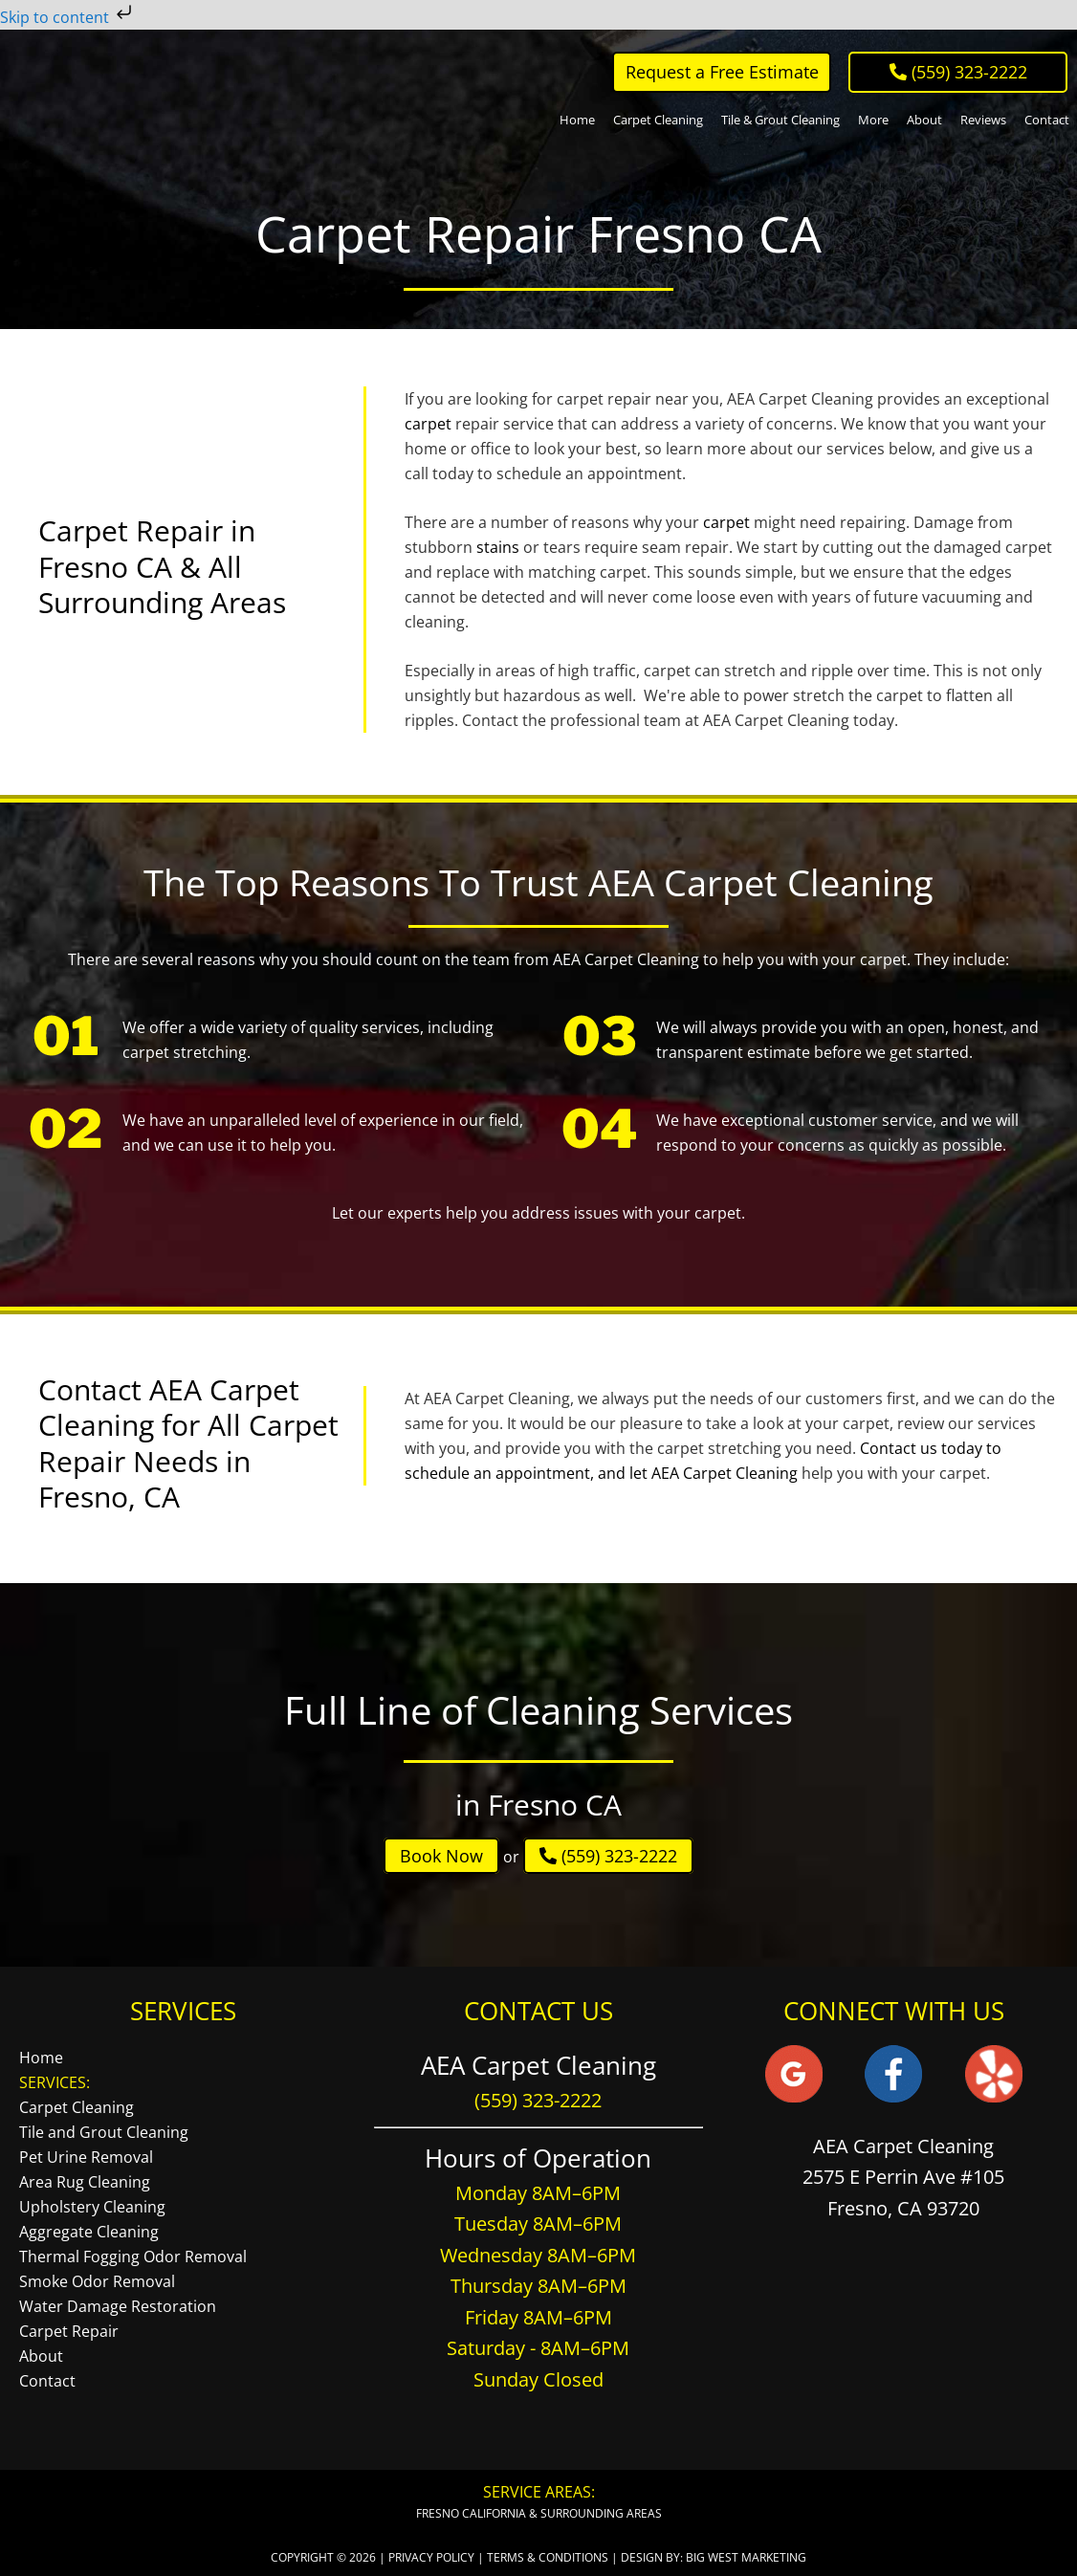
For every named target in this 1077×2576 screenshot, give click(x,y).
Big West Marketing (746, 2557)
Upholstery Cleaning (92, 2206)
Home (41, 2057)
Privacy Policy (431, 2557)
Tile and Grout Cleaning (103, 2132)
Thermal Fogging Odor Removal (133, 2256)
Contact (47, 2380)
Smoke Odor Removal (97, 2281)
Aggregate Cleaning (89, 2231)
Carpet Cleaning (76, 2107)
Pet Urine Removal (86, 2157)
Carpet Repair (69, 2331)
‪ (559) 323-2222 (958, 71)
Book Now (441, 1855)
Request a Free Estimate (722, 71)
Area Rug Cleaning (84, 2181)
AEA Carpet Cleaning (97, 97)
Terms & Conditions (547, 2557)
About (41, 2356)
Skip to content (68, 17)
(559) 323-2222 (608, 1855)
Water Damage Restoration (117, 2306)
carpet (428, 423)
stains (497, 547)
